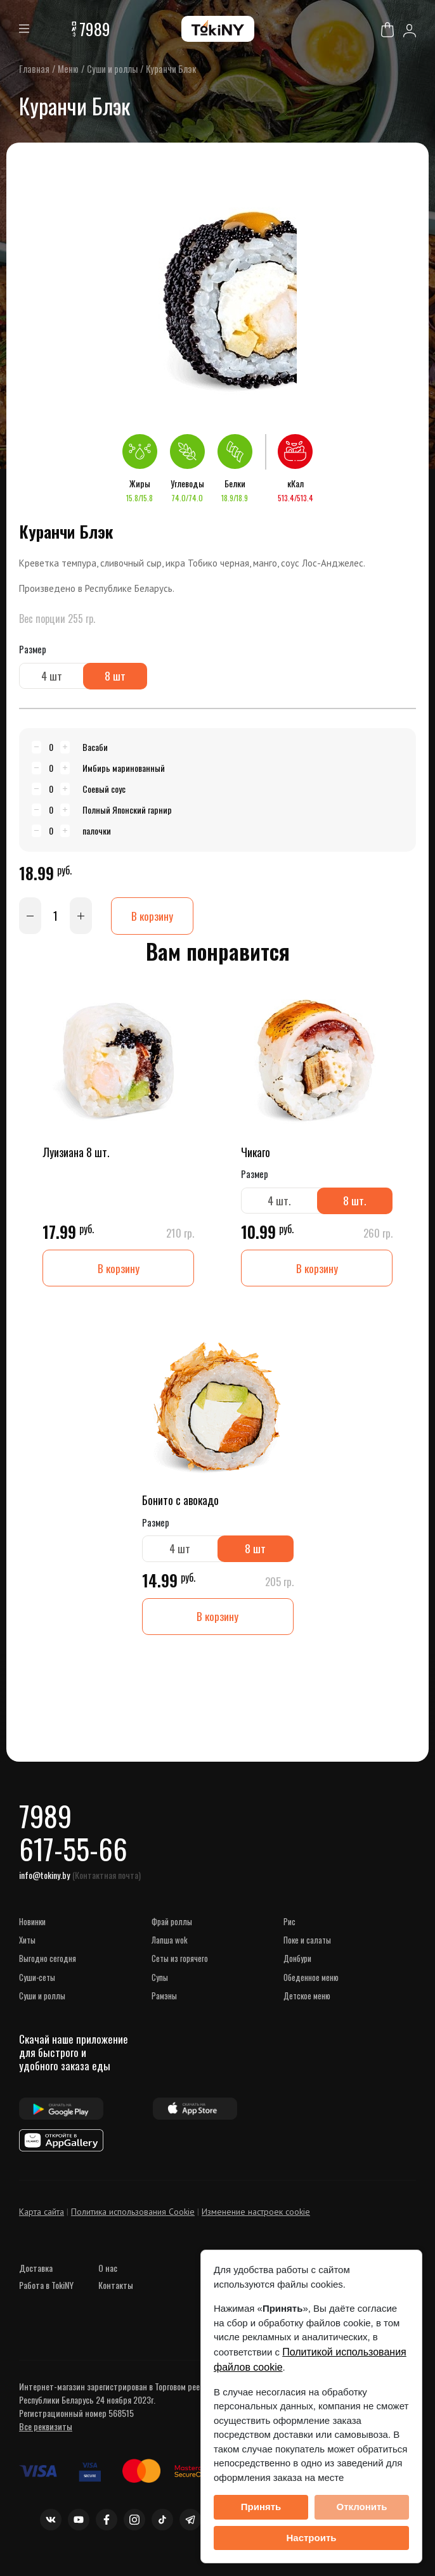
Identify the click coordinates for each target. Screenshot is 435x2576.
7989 (94, 28)
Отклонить (361, 2506)
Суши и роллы (42, 2003)
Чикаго (256, 1152)
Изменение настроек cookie (256, 2219)
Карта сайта (41, 2219)
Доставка (36, 2275)
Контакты (115, 2292)
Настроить (312, 2537)
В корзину (152, 916)
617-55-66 (74, 1854)
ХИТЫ (27, 1946)
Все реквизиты (45, 2433)
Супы (160, 1984)
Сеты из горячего (180, 1965)
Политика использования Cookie (133, 2219)
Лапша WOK (170, 1946)
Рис (289, 1928)
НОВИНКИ (32, 1928)
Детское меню (306, 2003)
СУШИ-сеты (37, 1984)
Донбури (297, 1965)
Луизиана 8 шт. (76, 1152)
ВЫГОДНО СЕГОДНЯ (47, 1965)
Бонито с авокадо (180, 1502)
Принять (261, 2506)
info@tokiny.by (44, 1881)
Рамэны (164, 2003)
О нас (107, 2275)
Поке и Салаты (307, 1946)
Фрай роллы (172, 1928)
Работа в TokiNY (46, 2292)
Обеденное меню (311, 1984)
